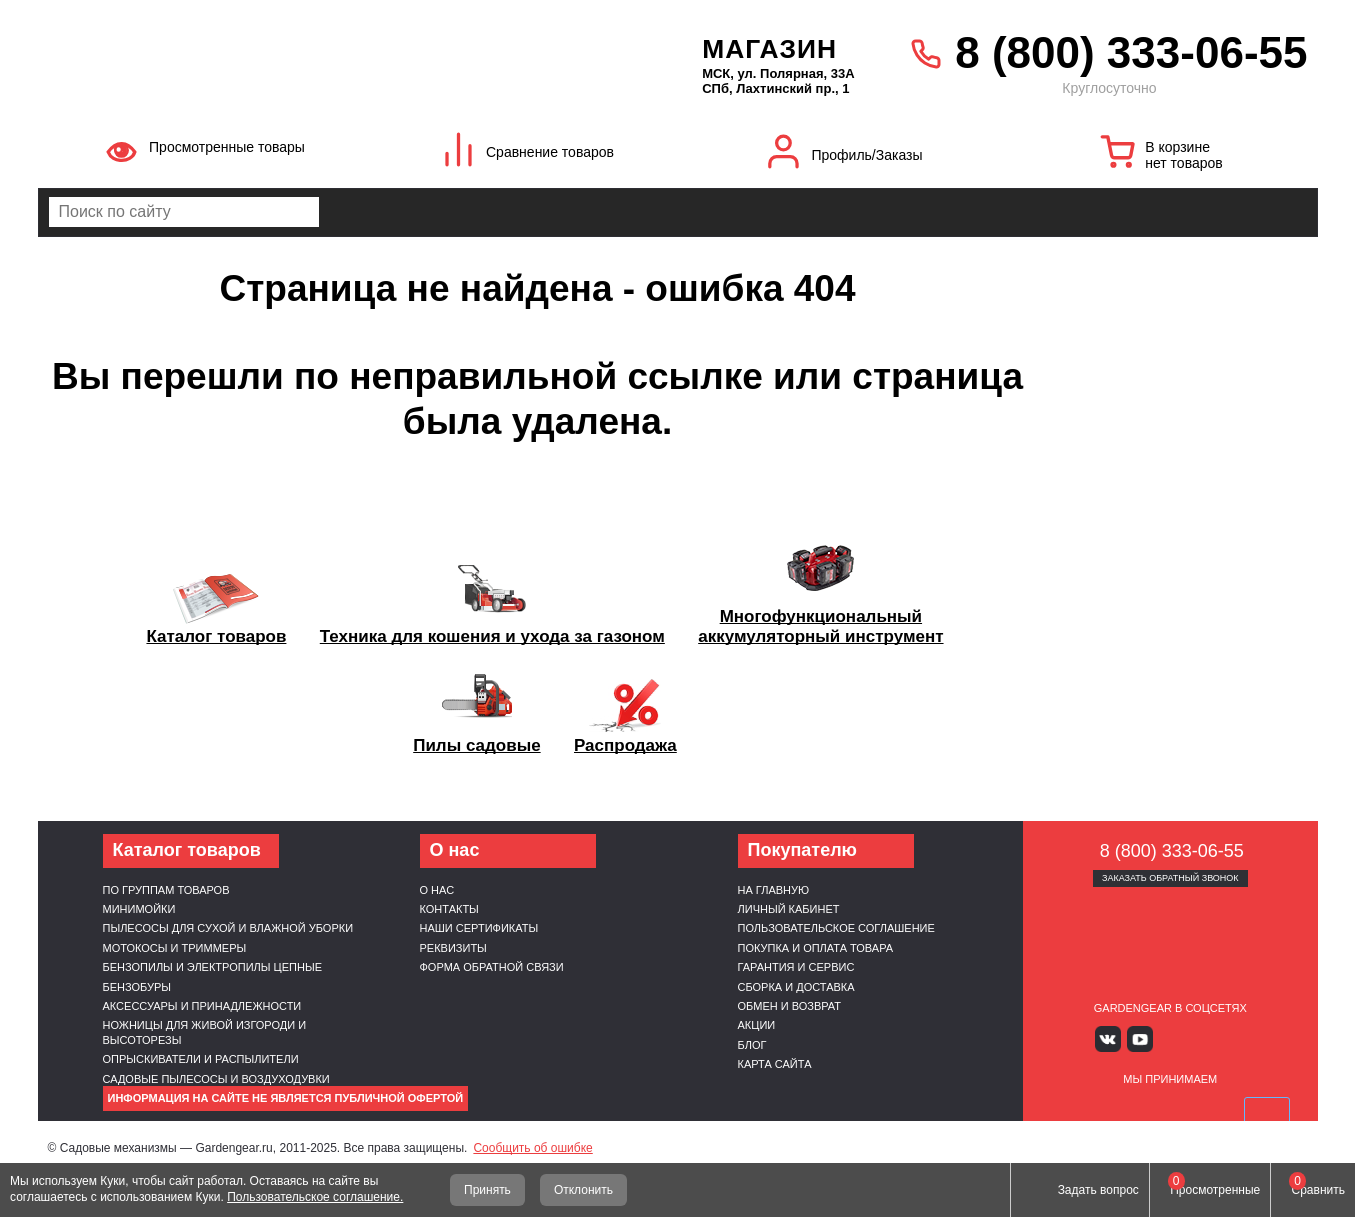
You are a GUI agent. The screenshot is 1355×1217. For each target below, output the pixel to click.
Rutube (1199, 1038)
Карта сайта (775, 1064)
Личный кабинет (789, 909)
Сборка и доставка (796, 987)
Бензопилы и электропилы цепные (212, 967)
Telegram (1228, 1038)
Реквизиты (453, 948)
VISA (1075, 1111)
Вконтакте (1111, 1038)
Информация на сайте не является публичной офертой (286, 1098)
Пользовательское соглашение (836, 928)
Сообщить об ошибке (532, 1148)
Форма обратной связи (492, 967)
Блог (752, 1045)
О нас (437, 890)
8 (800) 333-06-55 (1131, 52)
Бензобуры (137, 987)
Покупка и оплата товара (816, 948)
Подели (1193, 1111)
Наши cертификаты (479, 928)
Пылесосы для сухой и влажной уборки (228, 928)
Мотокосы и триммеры (175, 948)
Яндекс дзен (1170, 1038)
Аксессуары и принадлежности (202, 1006)
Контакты (449, 909)
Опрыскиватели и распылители (201, 1059)
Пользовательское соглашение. (315, 1197)
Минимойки (139, 909)
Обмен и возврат (790, 1006)
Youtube (1140, 1038)
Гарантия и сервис (796, 967)
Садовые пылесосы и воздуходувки (216, 1079)
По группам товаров (166, 890)
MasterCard (1123, 1111)
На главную (774, 890)
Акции (757, 1025)
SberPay (1264, 1111)
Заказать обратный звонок (1170, 878)
